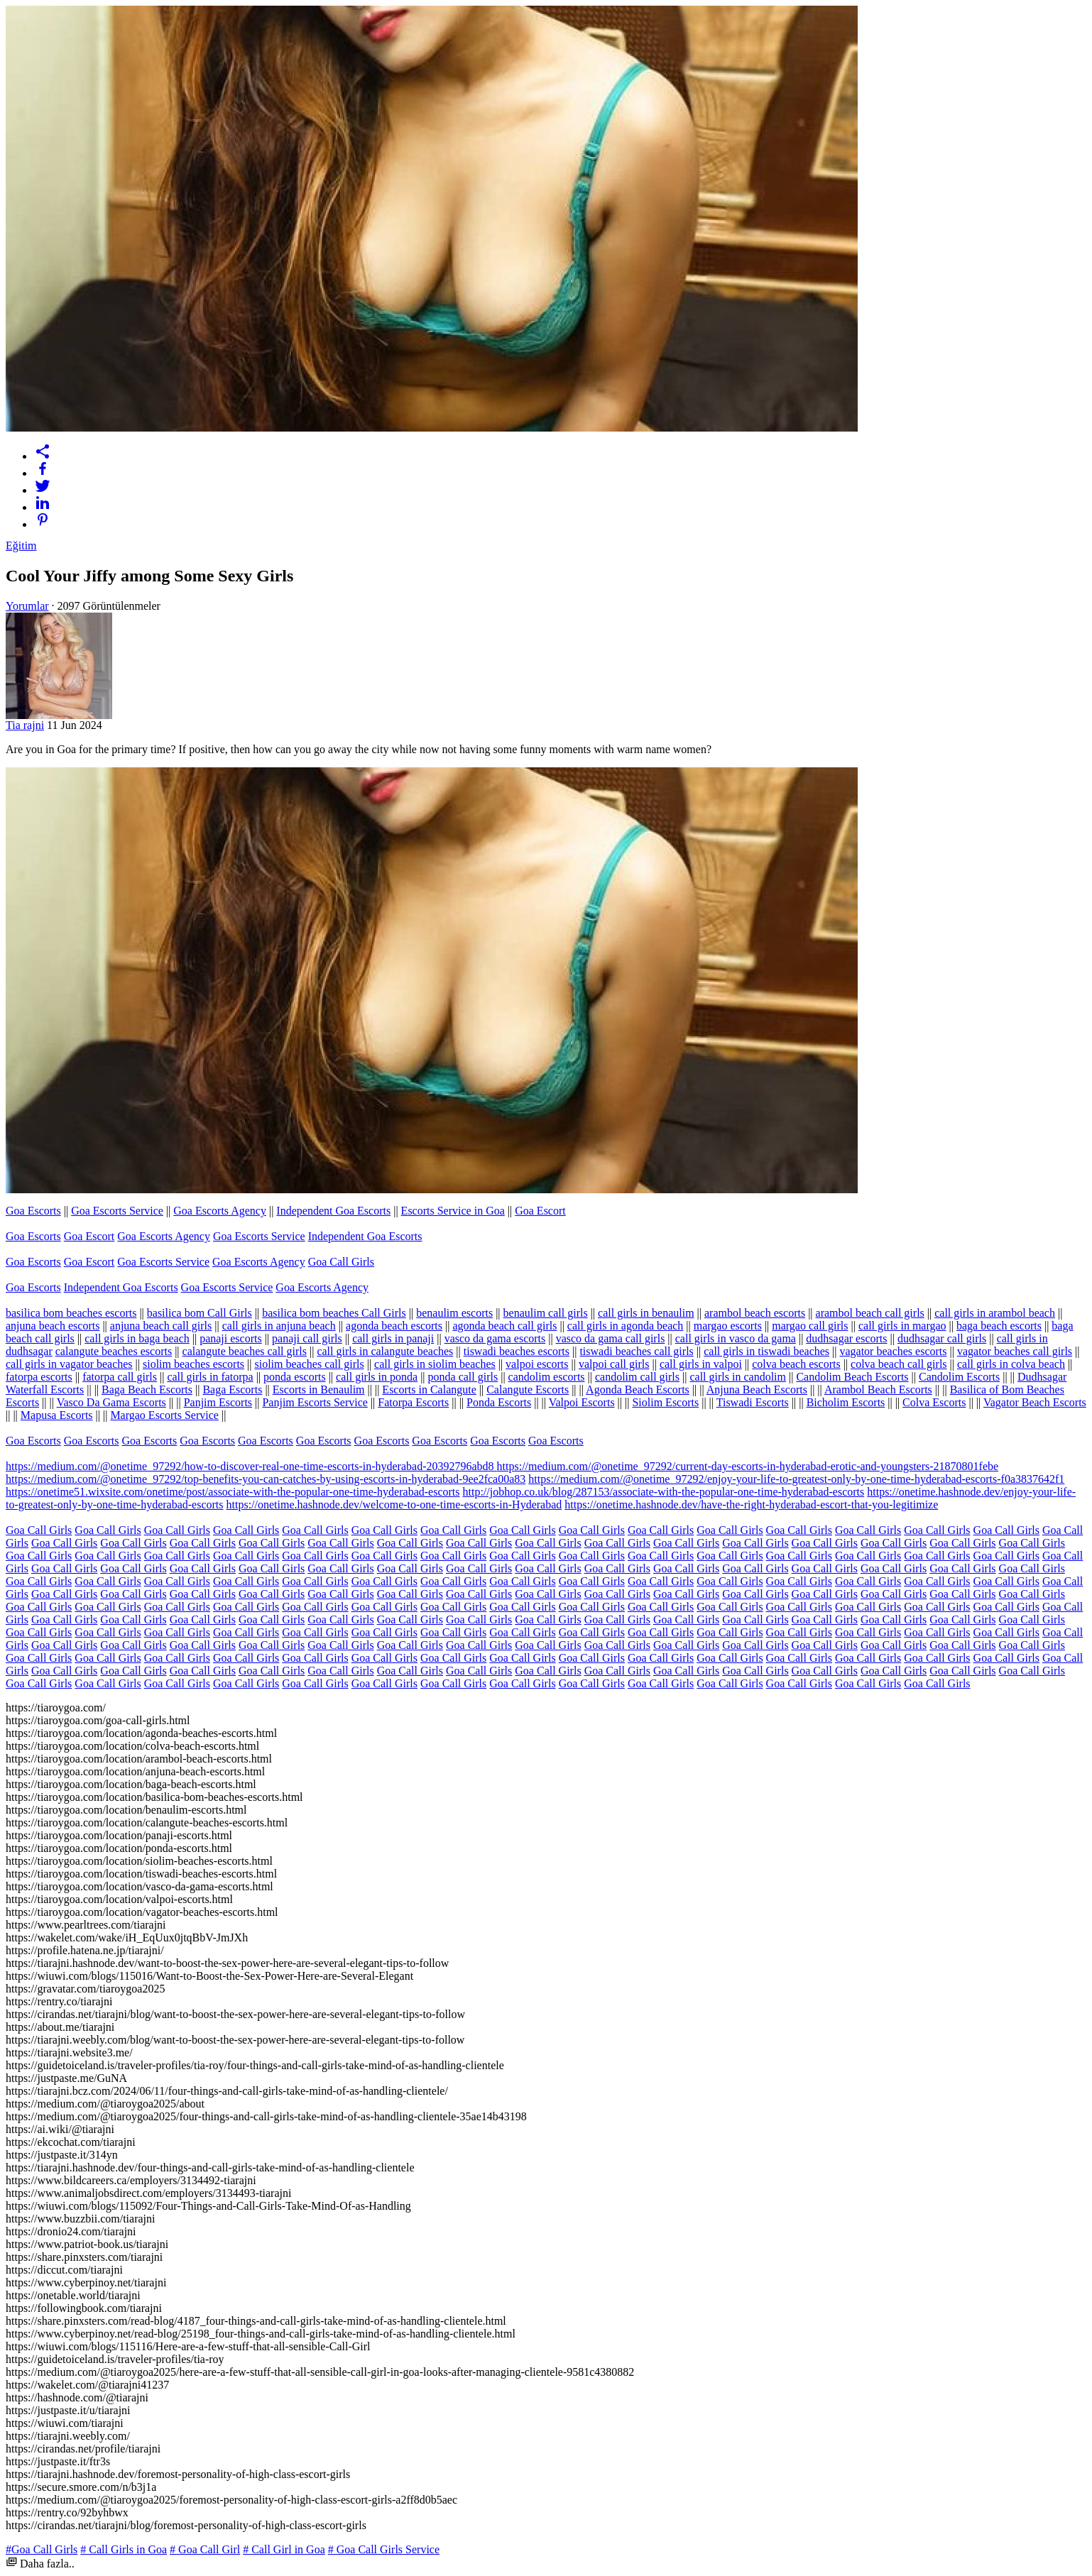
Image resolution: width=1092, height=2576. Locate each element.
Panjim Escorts (218, 1402)
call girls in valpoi (701, 1364)
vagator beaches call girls (1014, 1351)
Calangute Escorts (527, 1389)
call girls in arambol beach (994, 1313)
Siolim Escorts (665, 1402)
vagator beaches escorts (892, 1351)
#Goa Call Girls (41, 2549)
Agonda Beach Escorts (637, 1389)
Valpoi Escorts (582, 1402)
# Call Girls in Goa (123, 2549)
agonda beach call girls (504, 1326)
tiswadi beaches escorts (516, 1351)
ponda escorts (294, 1377)
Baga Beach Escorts (147, 1389)
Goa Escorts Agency (219, 1211)
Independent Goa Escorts (333, 1211)
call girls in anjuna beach (279, 1326)
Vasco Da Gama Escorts (111, 1402)
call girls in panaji (393, 1338)
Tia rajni (25, 725)
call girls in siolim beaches (435, 1364)
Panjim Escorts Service (314, 1402)
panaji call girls (307, 1338)
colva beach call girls (899, 1364)
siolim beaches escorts (193, 1364)
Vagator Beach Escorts (1034, 1402)
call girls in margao (902, 1326)
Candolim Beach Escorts (852, 1377)
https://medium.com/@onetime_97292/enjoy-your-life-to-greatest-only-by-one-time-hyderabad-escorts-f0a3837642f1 (796, 1479)
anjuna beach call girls (161, 1326)
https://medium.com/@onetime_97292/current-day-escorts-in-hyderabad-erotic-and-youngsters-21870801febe (748, 1466)
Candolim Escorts (959, 1377)
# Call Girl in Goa (284, 2549)
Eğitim (21, 545)
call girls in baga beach (137, 1338)
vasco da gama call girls (610, 1338)
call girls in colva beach (1011, 1364)
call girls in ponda (376, 1377)
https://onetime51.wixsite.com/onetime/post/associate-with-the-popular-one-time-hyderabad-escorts (233, 1492)
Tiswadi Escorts (752, 1402)
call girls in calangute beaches (385, 1351)
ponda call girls (463, 1377)
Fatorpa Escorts (413, 1402)
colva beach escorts (796, 1364)
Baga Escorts (232, 1389)
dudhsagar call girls (941, 1338)
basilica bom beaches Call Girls (334, 1313)
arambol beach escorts (754, 1313)
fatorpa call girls (119, 1377)
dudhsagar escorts (846, 1338)
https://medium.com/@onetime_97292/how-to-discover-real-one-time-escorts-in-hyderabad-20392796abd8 (251, 1466)
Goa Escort (540, 1211)
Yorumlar (27, 606)
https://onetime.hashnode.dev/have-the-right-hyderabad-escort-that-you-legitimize (751, 1504)
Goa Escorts (33, 1211)
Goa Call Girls (341, 1262)
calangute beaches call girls (244, 1351)
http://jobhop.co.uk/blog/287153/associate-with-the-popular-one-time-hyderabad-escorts (664, 1492)
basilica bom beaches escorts (71, 1313)
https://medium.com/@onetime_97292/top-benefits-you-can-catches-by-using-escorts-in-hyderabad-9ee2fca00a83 (265, 1479)
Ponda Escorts (498, 1402)
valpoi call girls (614, 1364)
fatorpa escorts (39, 1377)
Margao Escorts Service (164, 1415)
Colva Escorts (934, 1402)
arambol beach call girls (870, 1313)
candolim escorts (546, 1377)
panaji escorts (231, 1338)
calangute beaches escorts (113, 1351)
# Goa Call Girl (205, 2549)
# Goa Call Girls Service (383, 2549)
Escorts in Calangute (429, 1389)
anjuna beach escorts (52, 1326)
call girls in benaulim (646, 1313)
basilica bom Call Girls (199, 1313)
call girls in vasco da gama (735, 1338)
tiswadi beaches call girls (636, 1351)
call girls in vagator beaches (69, 1364)
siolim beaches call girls (309, 1364)
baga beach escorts (999, 1326)
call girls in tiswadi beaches (766, 1351)
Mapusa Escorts (57, 1415)
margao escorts (728, 1326)
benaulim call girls (545, 1313)
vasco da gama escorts (495, 1338)
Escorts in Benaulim (319, 1389)
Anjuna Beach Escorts (756, 1389)
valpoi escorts (537, 1364)
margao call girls (810, 1326)
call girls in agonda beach (625, 1326)
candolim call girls (637, 1377)
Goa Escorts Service (117, 1211)
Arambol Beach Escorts (878, 1389)
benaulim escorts (454, 1313)
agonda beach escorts (394, 1326)
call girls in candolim (737, 1377)
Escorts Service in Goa (453, 1211)
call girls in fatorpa (210, 1377)
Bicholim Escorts (846, 1402)
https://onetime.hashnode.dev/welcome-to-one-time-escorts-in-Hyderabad (394, 1504)
